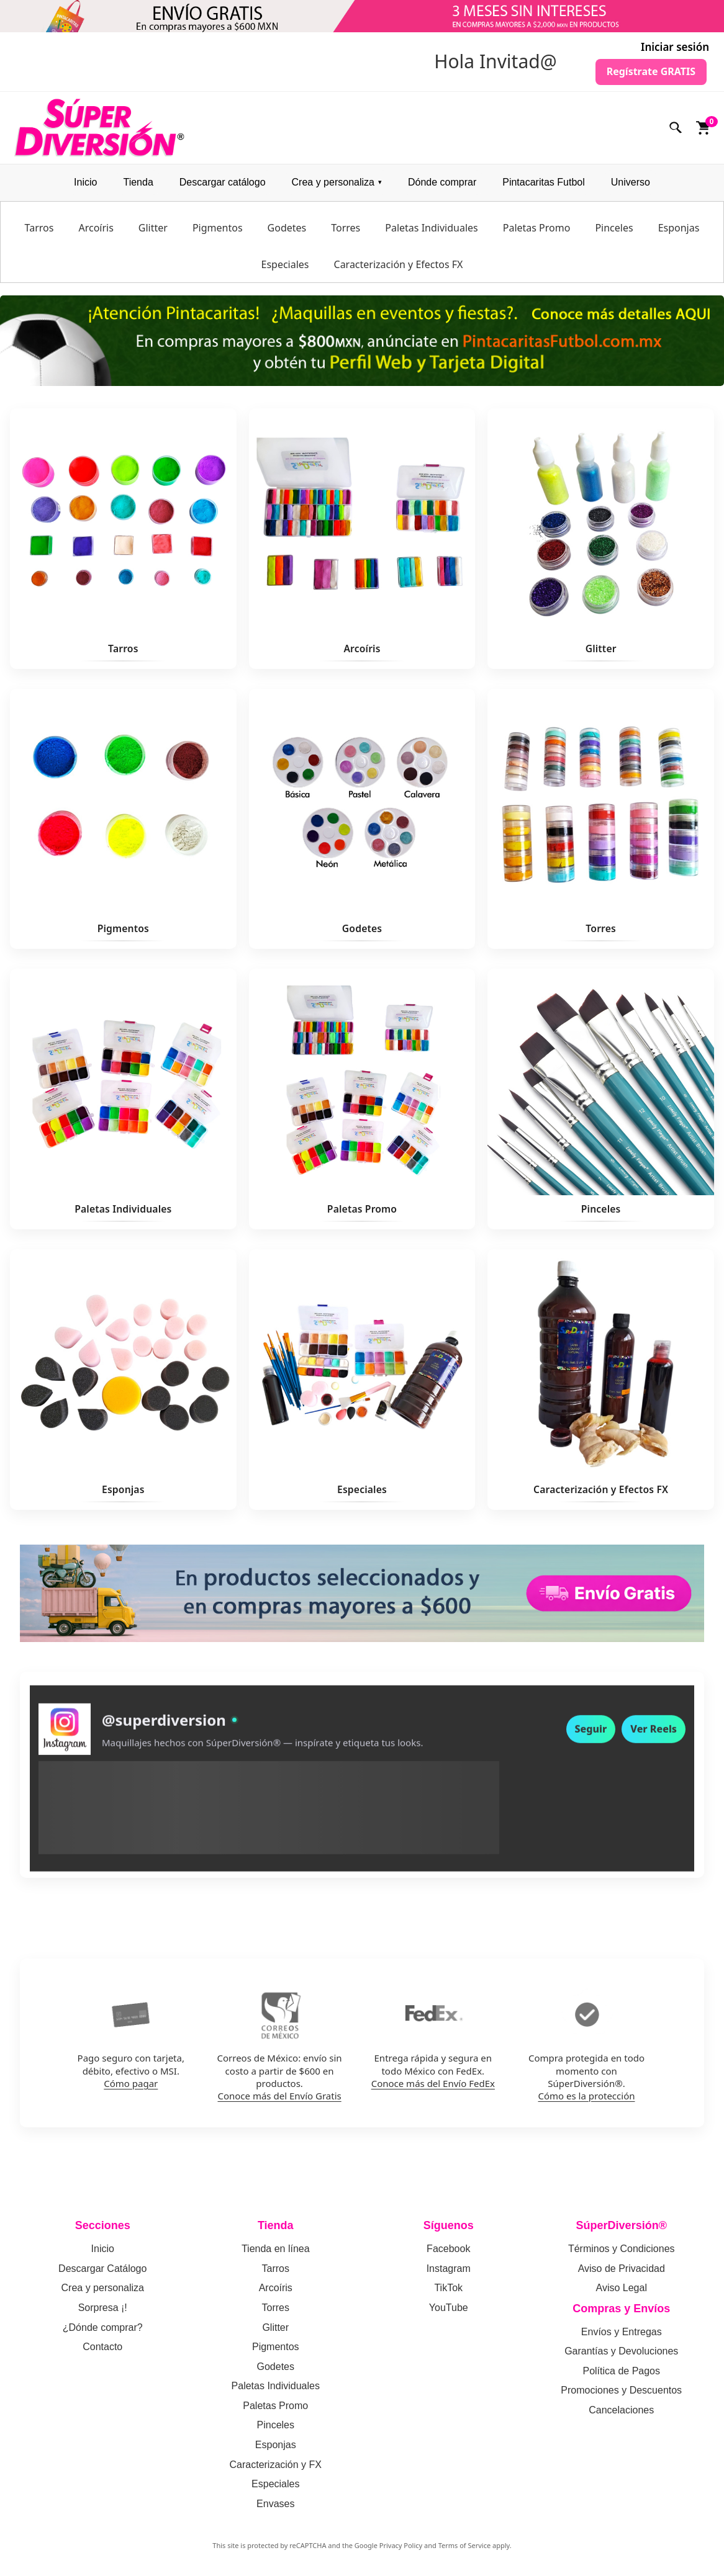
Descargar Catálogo (102, 2268)
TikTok (448, 2287)
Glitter (275, 2327)
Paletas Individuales (276, 2386)
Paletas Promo (275, 2405)
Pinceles (275, 2425)
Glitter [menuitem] (153, 228)
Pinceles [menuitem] (614, 228)
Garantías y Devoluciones (621, 2351)
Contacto (102, 2346)
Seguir (591, 1736)
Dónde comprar (442, 182)
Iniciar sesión (675, 47)
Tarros (275, 2268)
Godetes (275, 2366)
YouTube (448, 2307)
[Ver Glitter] (600, 538)
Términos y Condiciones (621, 2248)
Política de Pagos (621, 2371)
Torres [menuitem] (345, 228)
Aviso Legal (621, 2287)
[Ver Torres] (600, 819)
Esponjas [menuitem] (679, 228)
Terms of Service (464, 2545)
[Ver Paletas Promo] (362, 1099)
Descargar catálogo (222, 182)
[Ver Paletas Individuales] (123, 1099)
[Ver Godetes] (362, 819)
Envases (275, 2503)
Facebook (448, 2248)
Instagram (449, 2268)
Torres (275, 2307)
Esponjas (275, 2444)
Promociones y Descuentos (621, 2390)
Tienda (138, 182)
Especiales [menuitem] (285, 264)
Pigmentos (275, 2346)
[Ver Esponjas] (123, 1379)
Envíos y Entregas (621, 2332)
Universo (630, 182)
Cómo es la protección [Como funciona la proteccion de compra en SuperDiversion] (586, 2095)
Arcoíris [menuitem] (95, 228)
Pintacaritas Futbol (543, 182)
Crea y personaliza (333, 182)
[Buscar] (676, 128)
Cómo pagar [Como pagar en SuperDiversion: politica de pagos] (131, 2083)
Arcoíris (275, 2287)
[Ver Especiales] (362, 1379)
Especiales (275, 2484)
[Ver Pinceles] (600, 1099)
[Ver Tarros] (123, 538)
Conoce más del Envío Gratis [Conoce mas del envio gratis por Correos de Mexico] (279, 2095)
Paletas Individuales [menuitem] (431, 228)
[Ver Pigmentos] (123, 819)
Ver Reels (653, 1736)
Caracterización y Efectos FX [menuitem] (398, 264)
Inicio (85, 182)
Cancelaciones (621, 2410)
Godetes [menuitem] (287, 228)
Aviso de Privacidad (621, 2268)
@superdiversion (164, 1727)
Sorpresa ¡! (102, 2307)
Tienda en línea (276, 2248)
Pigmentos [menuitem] (217, 228)
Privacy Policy (400, 2545)
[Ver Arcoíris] (362, 538)
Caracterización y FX (276, 2464)
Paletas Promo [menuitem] (537, 228)
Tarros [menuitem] (39, 228)
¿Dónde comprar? (103, 2327)
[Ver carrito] (703, 128)
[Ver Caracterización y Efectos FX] (600, 1379)
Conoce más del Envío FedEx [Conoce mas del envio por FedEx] (433, 2083)
